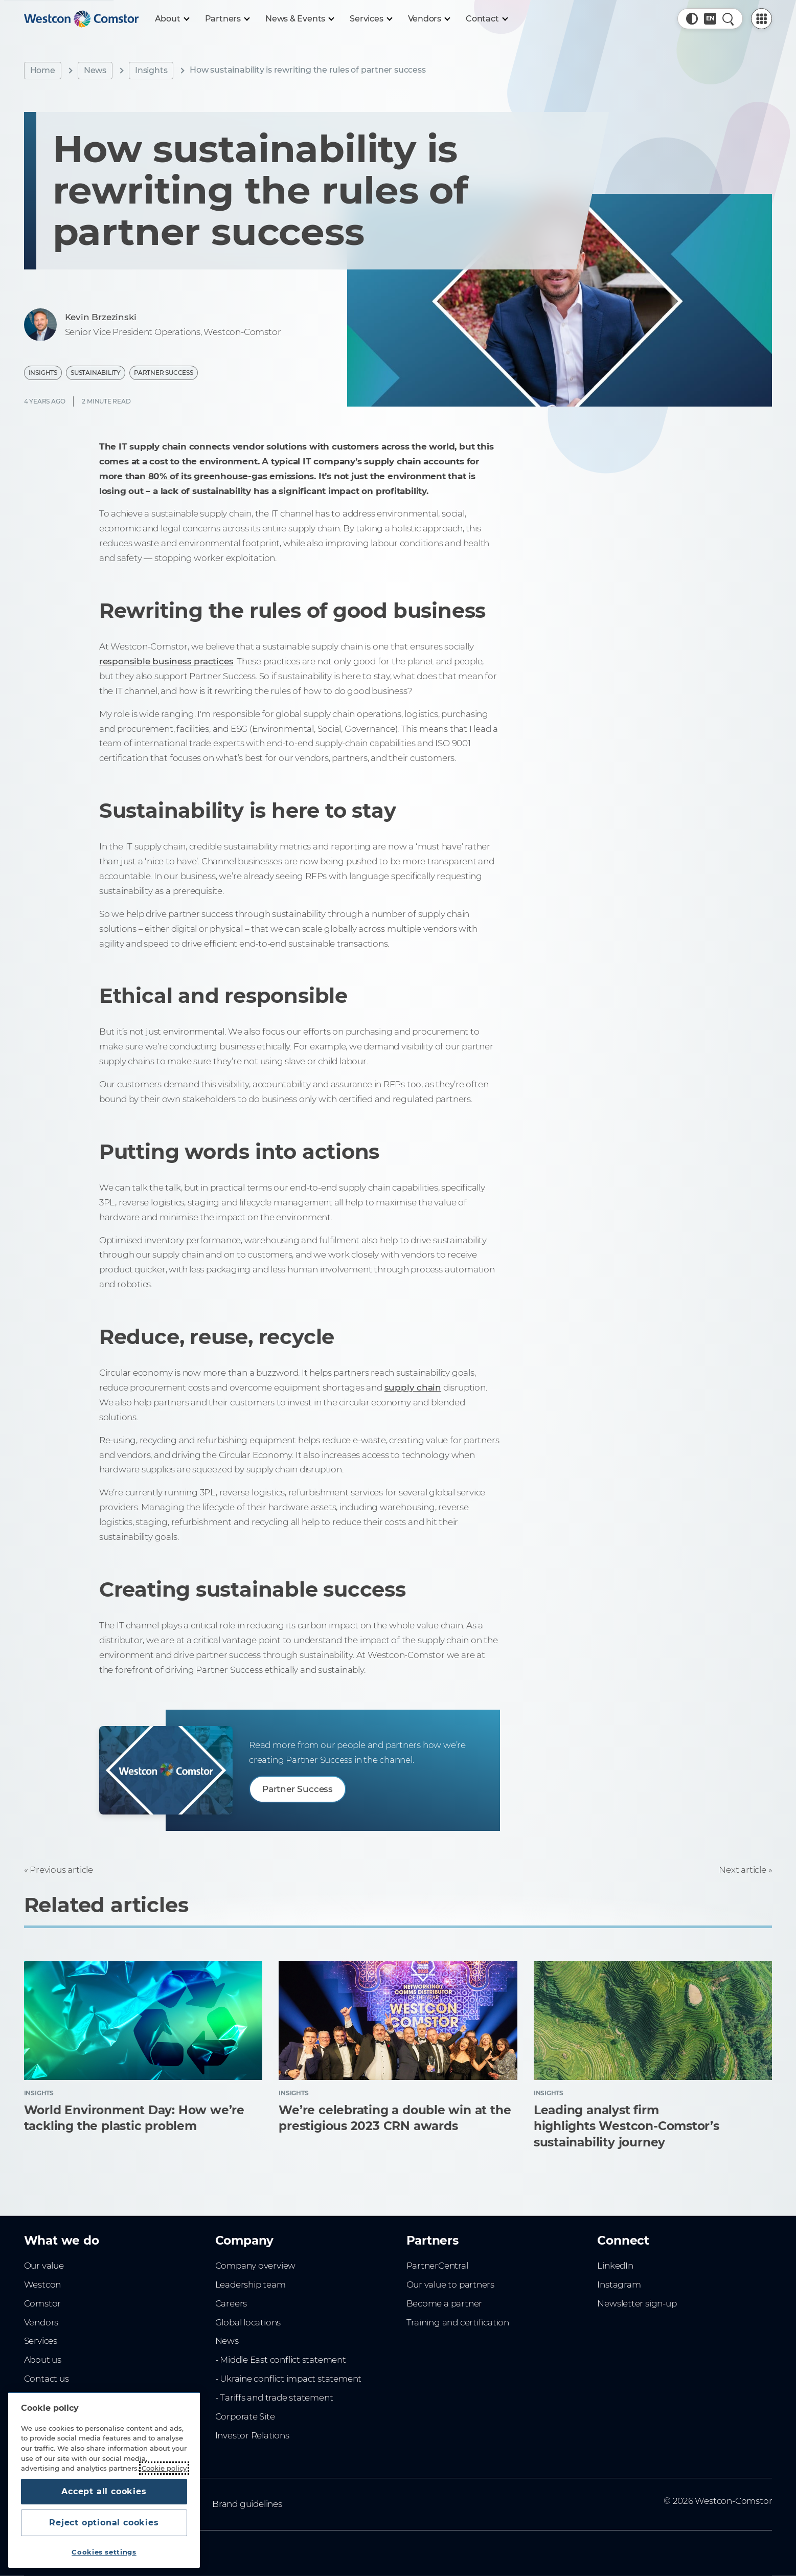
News (95, 70)
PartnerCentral (437, 2265)
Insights (151, 70)
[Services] (370, 19)
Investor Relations (252, 2435)
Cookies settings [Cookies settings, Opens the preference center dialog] (104, 2552)
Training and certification (457, 2322)
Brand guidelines (247, 2504)
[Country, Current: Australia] (710, 19)
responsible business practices (166, 661)
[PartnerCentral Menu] (761, 18)
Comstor (42, 2303)
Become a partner (444, 2303)
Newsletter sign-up (636, 2303)
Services (40, 2341)
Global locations (248, 2322)
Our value (44, 2265)
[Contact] (486, 19)
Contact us (46, 2378)
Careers (231, 2303)
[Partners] (227, 19)
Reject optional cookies (103, 2522)
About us (42, 2360)
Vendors (41, 2322)
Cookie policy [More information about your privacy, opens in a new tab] (164, 2468)
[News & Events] (299, 19)
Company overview (255, 2265)
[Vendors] (429, 19)
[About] (172, 19)
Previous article (61, 1870)
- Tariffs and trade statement (274, 2397)
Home (42, 70)
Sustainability (96, 372)
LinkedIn (615, 2265)
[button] (692, 19)
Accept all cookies (103, 2491)
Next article (742, 1870)
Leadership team (250, 2284)
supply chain (412, 1387)
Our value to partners (450, 2284)
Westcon (42, 2284)
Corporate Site (245, 2416)
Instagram (619, 2284)
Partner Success (163, 372)
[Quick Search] (728, 19)
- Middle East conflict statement (280, 2360)
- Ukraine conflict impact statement (288, 2378)
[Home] (81, 19)
